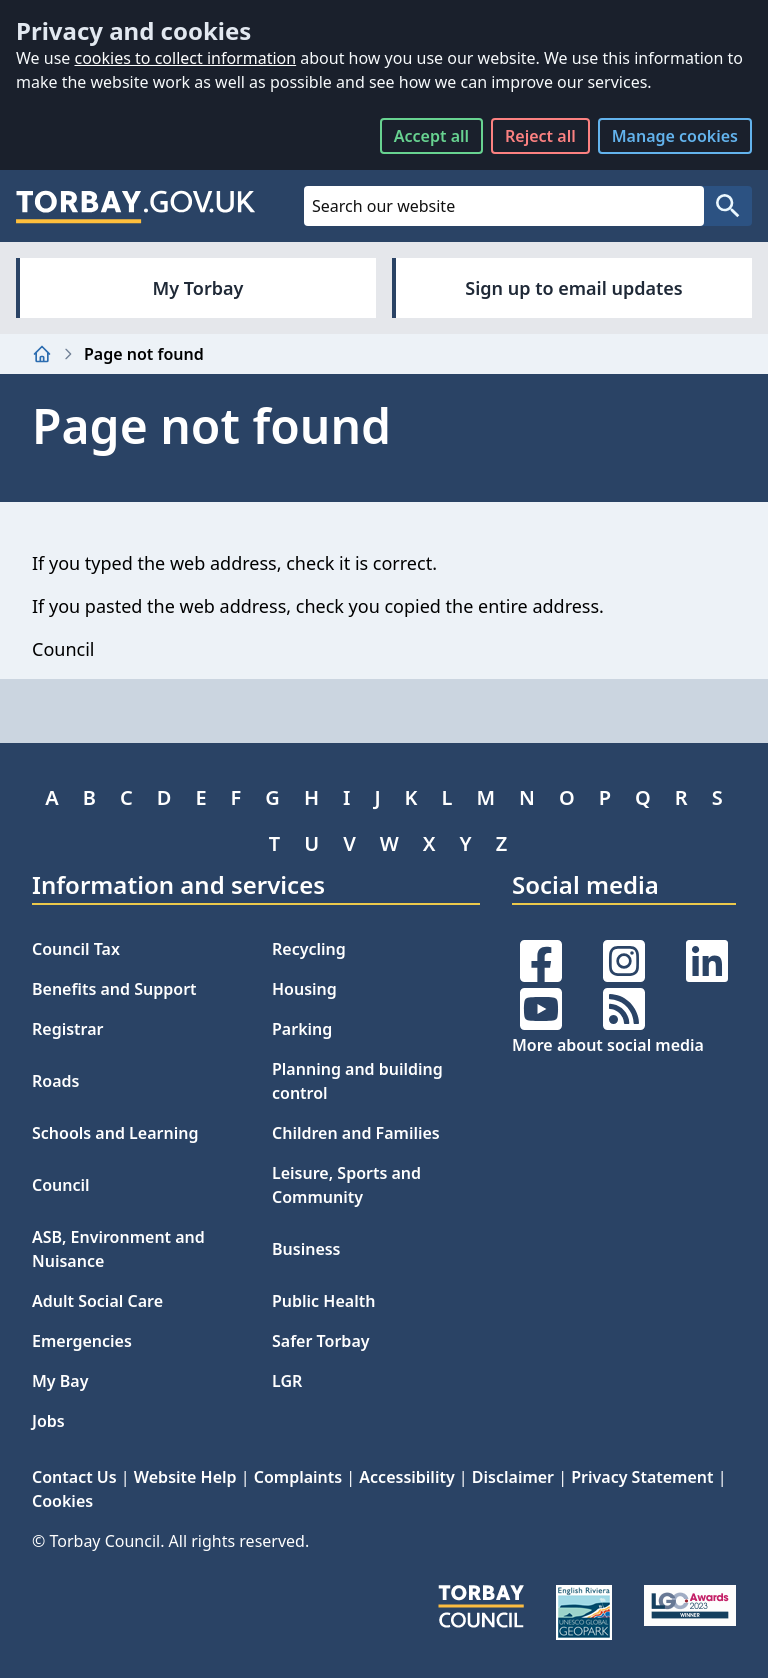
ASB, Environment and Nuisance (118, 1249)
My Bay (60, 1381)
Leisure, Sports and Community (346, 1185)
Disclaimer (513, 1477)
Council (61, 1185)
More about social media (608, 1045)
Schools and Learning (115, 1133)
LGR (287, 1381)
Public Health (323, 1301)
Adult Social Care (97, 1301)
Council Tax (76, 949)
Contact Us (74, 1477)
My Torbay (198, 288)
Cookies (62, 1501)
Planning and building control (357, 1081)
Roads (55, 1081)
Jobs (48, 1421)
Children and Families (356, 1133)
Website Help (185, 1477)
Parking (302, 1029)
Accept (431, 136)
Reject (540, 136)
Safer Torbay (321, 1341)
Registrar (68, 1029)
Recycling (309, 949)
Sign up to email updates (573, 288)
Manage (675, 136)
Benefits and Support (114, 989)
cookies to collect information (185, 58)
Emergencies (82, 1341)
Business (306, 1249)
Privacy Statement (642, 1477)
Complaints (298, 1477)
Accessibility (406, 1477)
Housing (304, 989)
